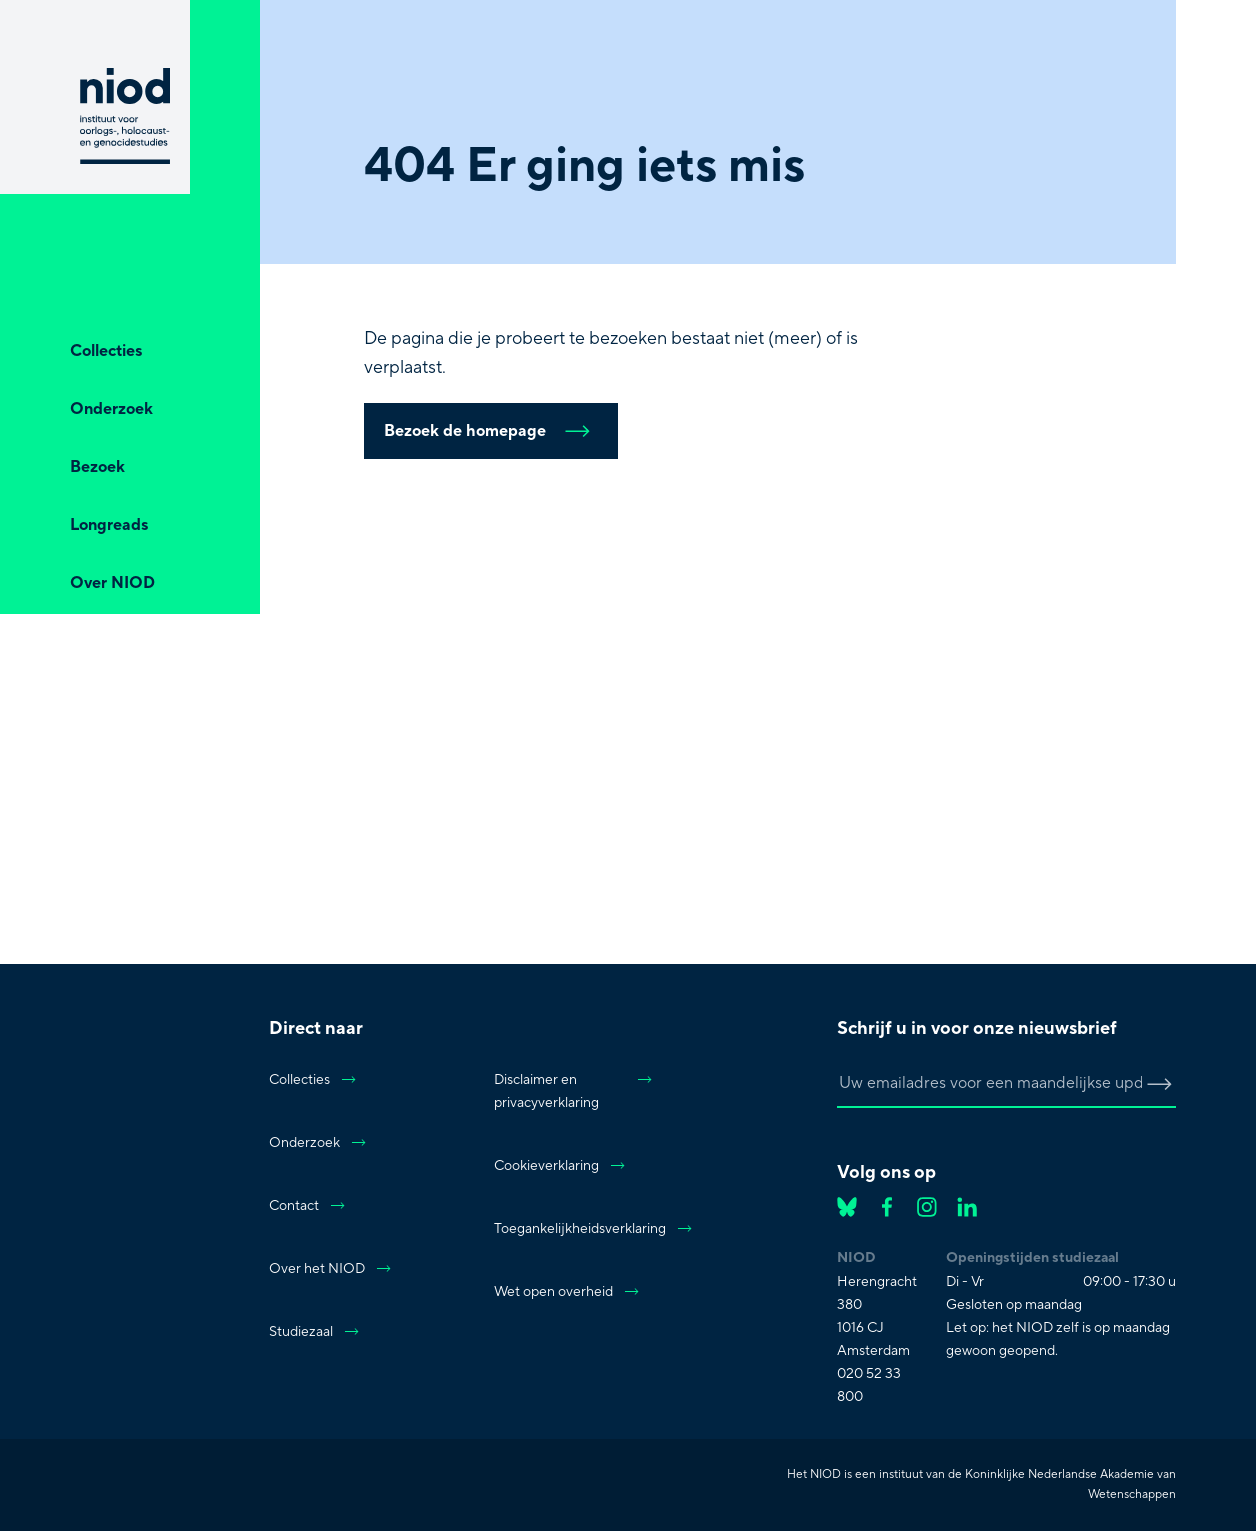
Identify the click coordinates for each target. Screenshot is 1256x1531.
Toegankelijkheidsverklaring (574, 1229)
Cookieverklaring (560, 1166)
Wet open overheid (567, 1292)
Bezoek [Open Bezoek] (97, 467)
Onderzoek (318, 1143)
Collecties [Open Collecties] (106, 351)
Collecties (313, 1080)
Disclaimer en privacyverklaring (574, 1091)
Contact (308, 1206)
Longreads (109, 525)
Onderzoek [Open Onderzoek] (111, 409)
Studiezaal (315, 1332)
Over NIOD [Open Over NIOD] (112, 583)
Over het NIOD (331, 1269)
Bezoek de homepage (491, 431)
